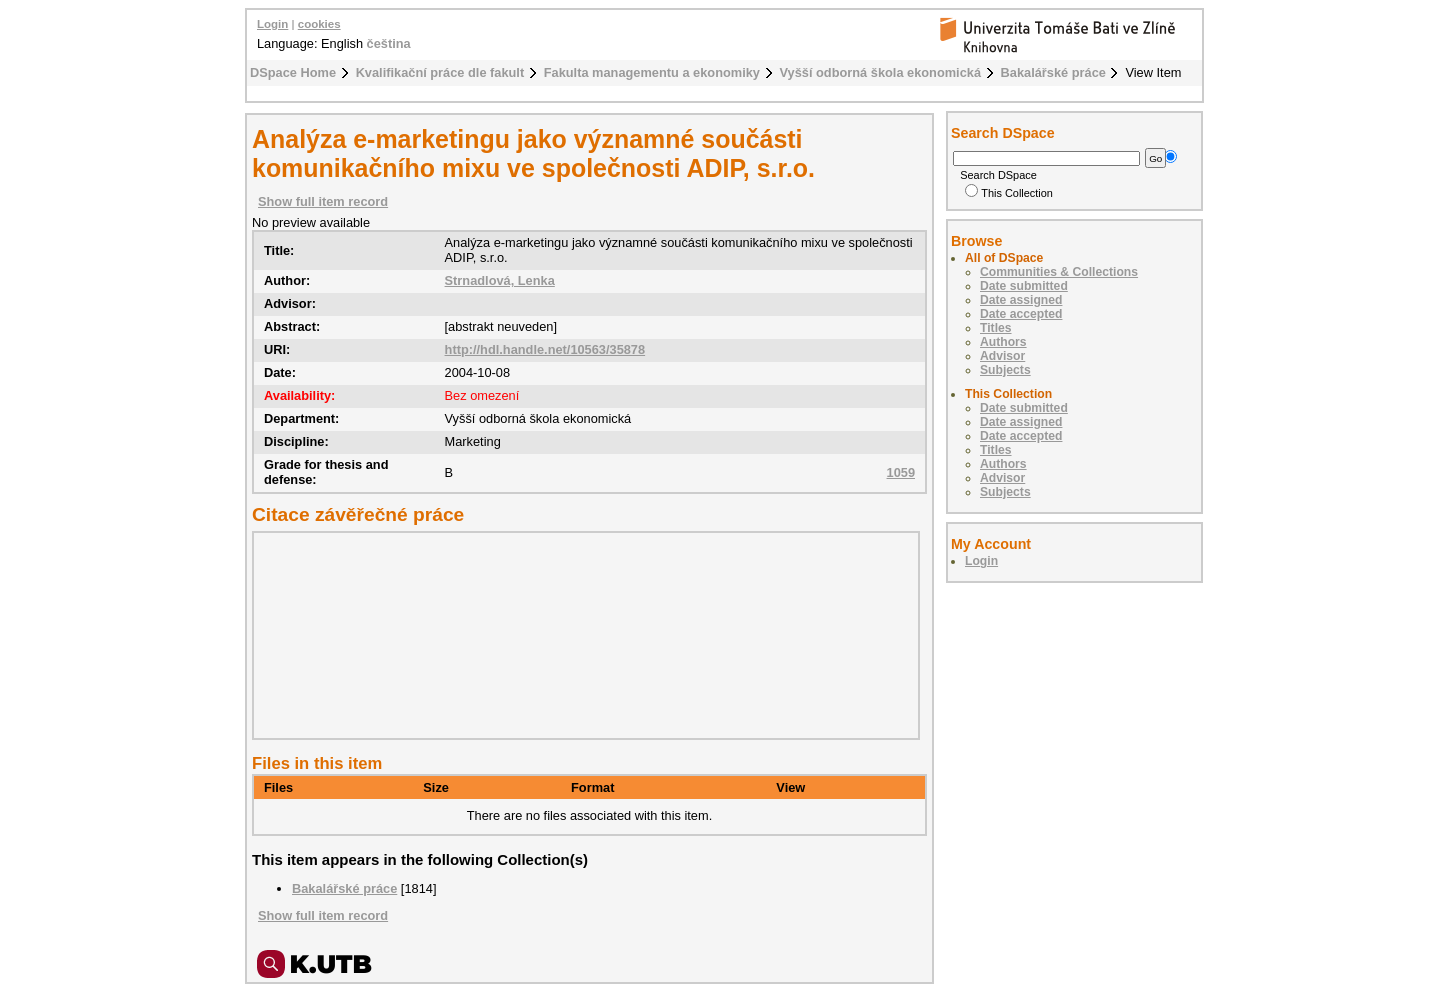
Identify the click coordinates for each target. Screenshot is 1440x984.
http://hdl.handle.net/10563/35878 (545, 349)
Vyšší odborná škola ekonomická (881, 72)
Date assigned (1021, 300)
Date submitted (1024, 286)
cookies (319, 24)
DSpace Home (293, 72)
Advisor (1002, 356)
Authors (1003, 342)
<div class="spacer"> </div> (581, 635)
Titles (996, 328)
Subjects (1005, 370)
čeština (389, 43)
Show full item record (323, 201)
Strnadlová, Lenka (500, 280)
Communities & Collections (1059, 272)
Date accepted (1021, 314)
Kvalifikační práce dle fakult (440, 72)
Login (272, 24)
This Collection (1009, 193)
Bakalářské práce (1053, 72)
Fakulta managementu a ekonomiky (652, 72)
